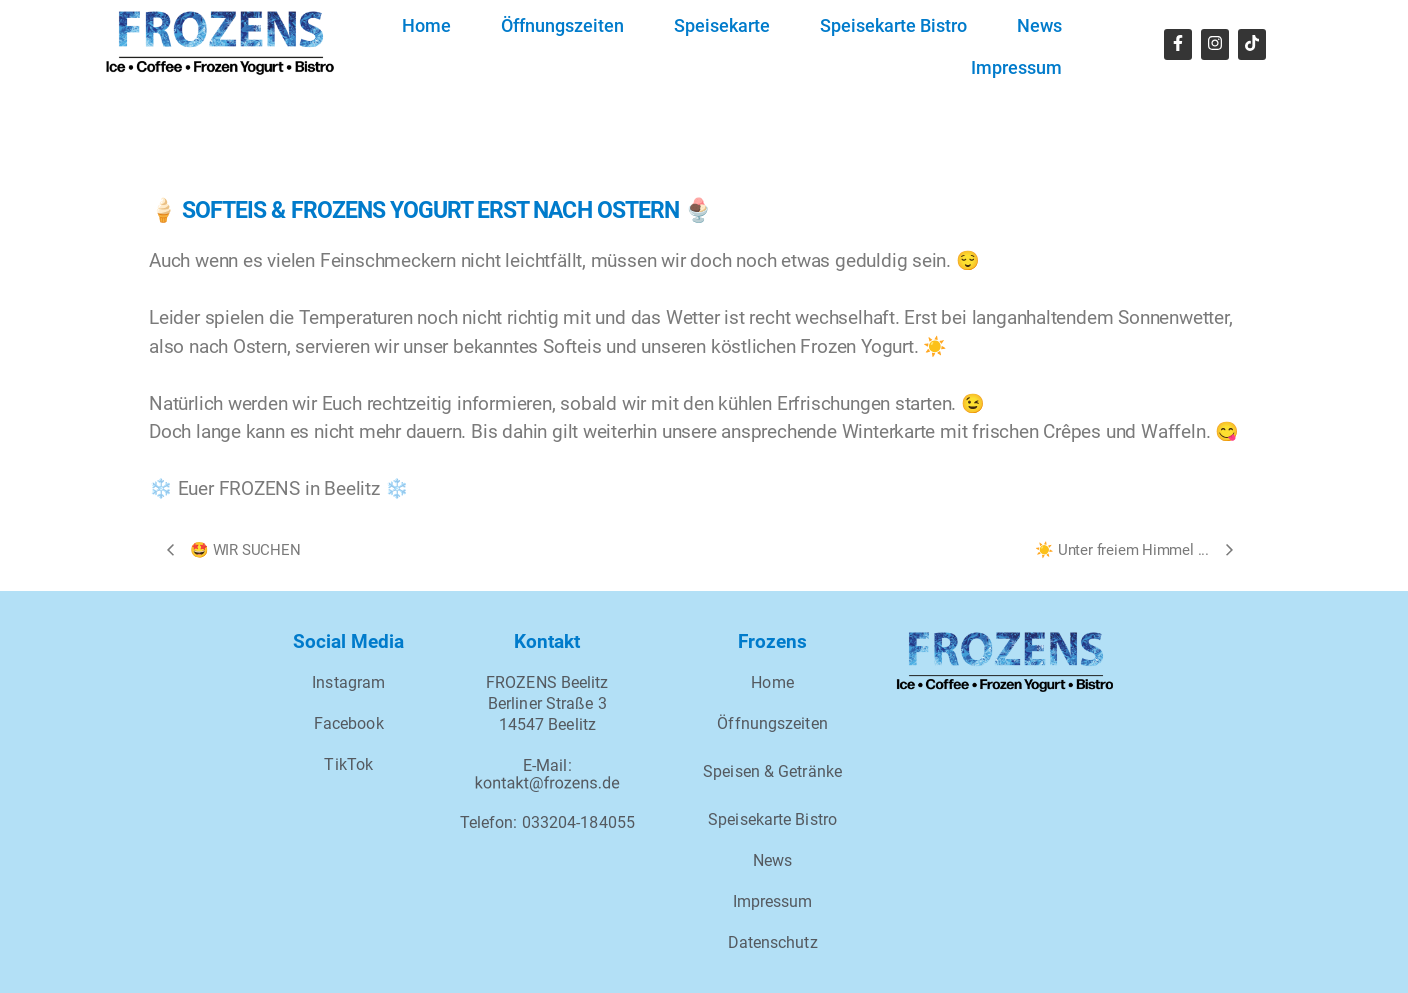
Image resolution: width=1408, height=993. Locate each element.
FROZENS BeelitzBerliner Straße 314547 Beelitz (547, 703)
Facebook (349, 723)
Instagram (348, 682)
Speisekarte (722, 25)
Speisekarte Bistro (893, 25)
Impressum (1016, 67)
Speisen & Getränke (772, 771)
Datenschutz (773, 942)
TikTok (348, 764)
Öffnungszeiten (562, 25)
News (1039, 25)
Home (426, 25)
